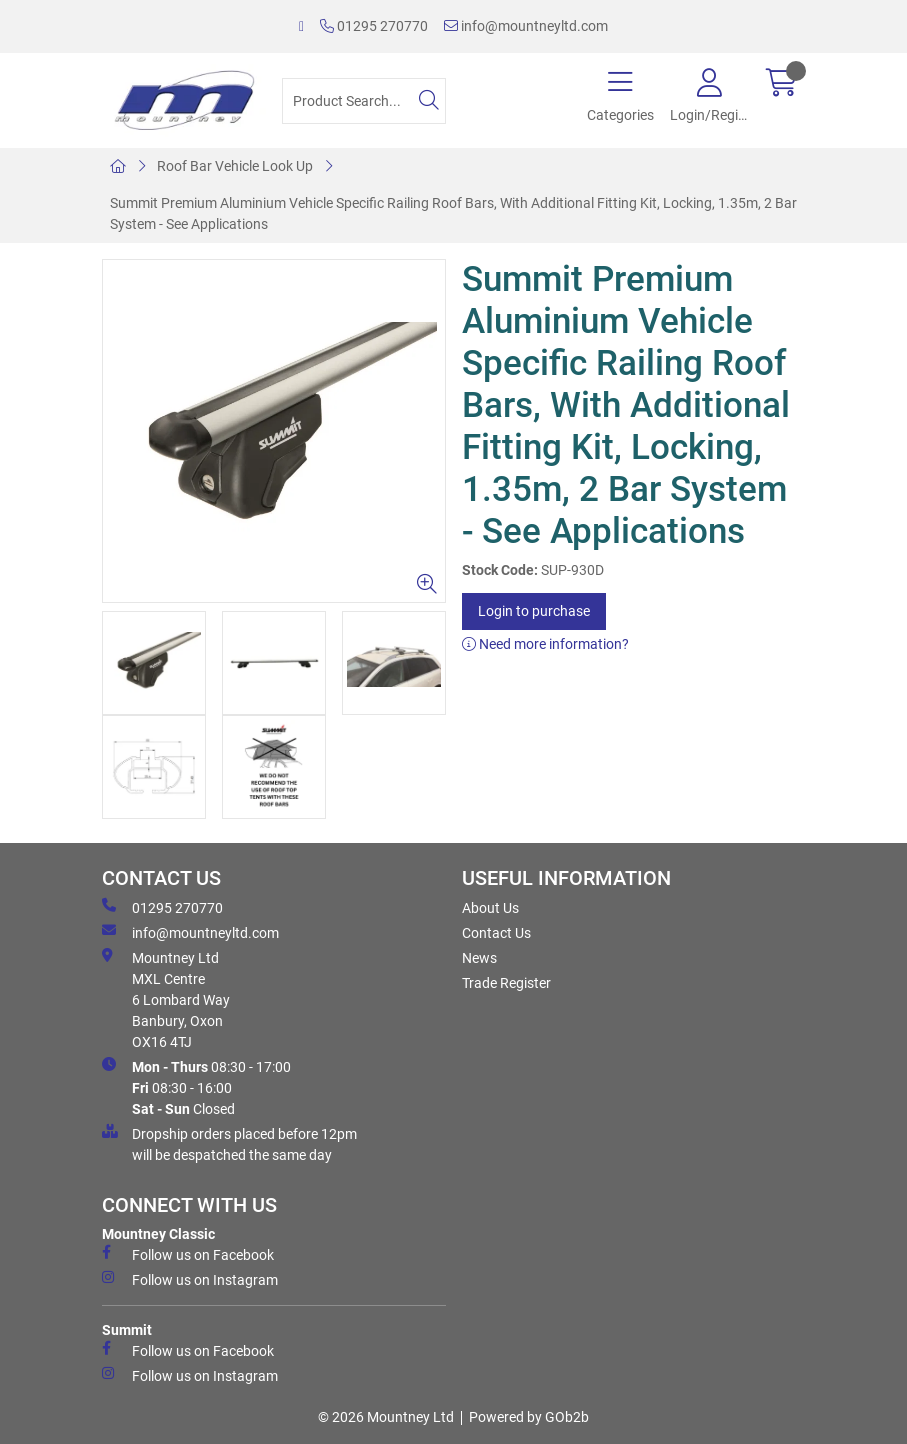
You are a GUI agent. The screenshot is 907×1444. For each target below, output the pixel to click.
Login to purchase (534, 611)
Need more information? (545, 644)
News (479, 958)
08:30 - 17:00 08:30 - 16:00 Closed (196, 1087)
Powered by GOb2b (529, 1417)
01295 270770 (374, 26)
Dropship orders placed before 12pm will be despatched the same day (229, 1143)
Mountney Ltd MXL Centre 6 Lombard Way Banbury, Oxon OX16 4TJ (166, 999)
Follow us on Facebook (188, 1254)
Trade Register (506, 983)
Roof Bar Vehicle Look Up (235, 166)
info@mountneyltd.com (526, 26)
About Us (490, 908)
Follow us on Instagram (190, 1279)
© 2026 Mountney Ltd (386, 1417)
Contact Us (496, 933)
